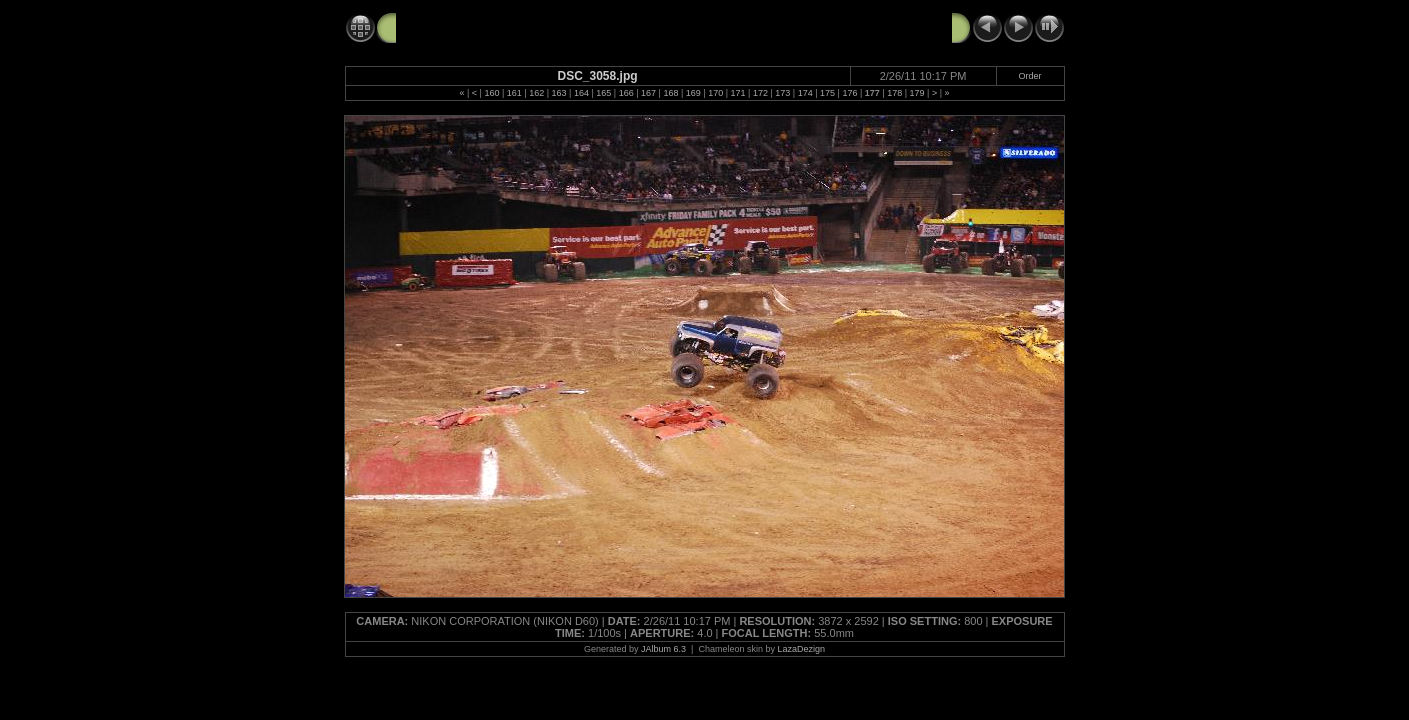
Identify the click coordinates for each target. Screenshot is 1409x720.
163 (559, 93)
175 (827, 93)
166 (626, 93)
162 (536, 93)
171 (738, 93)
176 (849, 93)
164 (581, 93)
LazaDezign (801, 649)
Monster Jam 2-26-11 (465, 27)
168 (670, 93)
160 (491, 93)
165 (603, 93)
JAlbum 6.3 (663, 649)
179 (917, 93)
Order (1030, 76)
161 (514, 93)
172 (760, 93)
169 (693, 93)
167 (648, 93)
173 (782, 93)
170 (715, 93)
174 (805, 93)
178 (894, 93)
